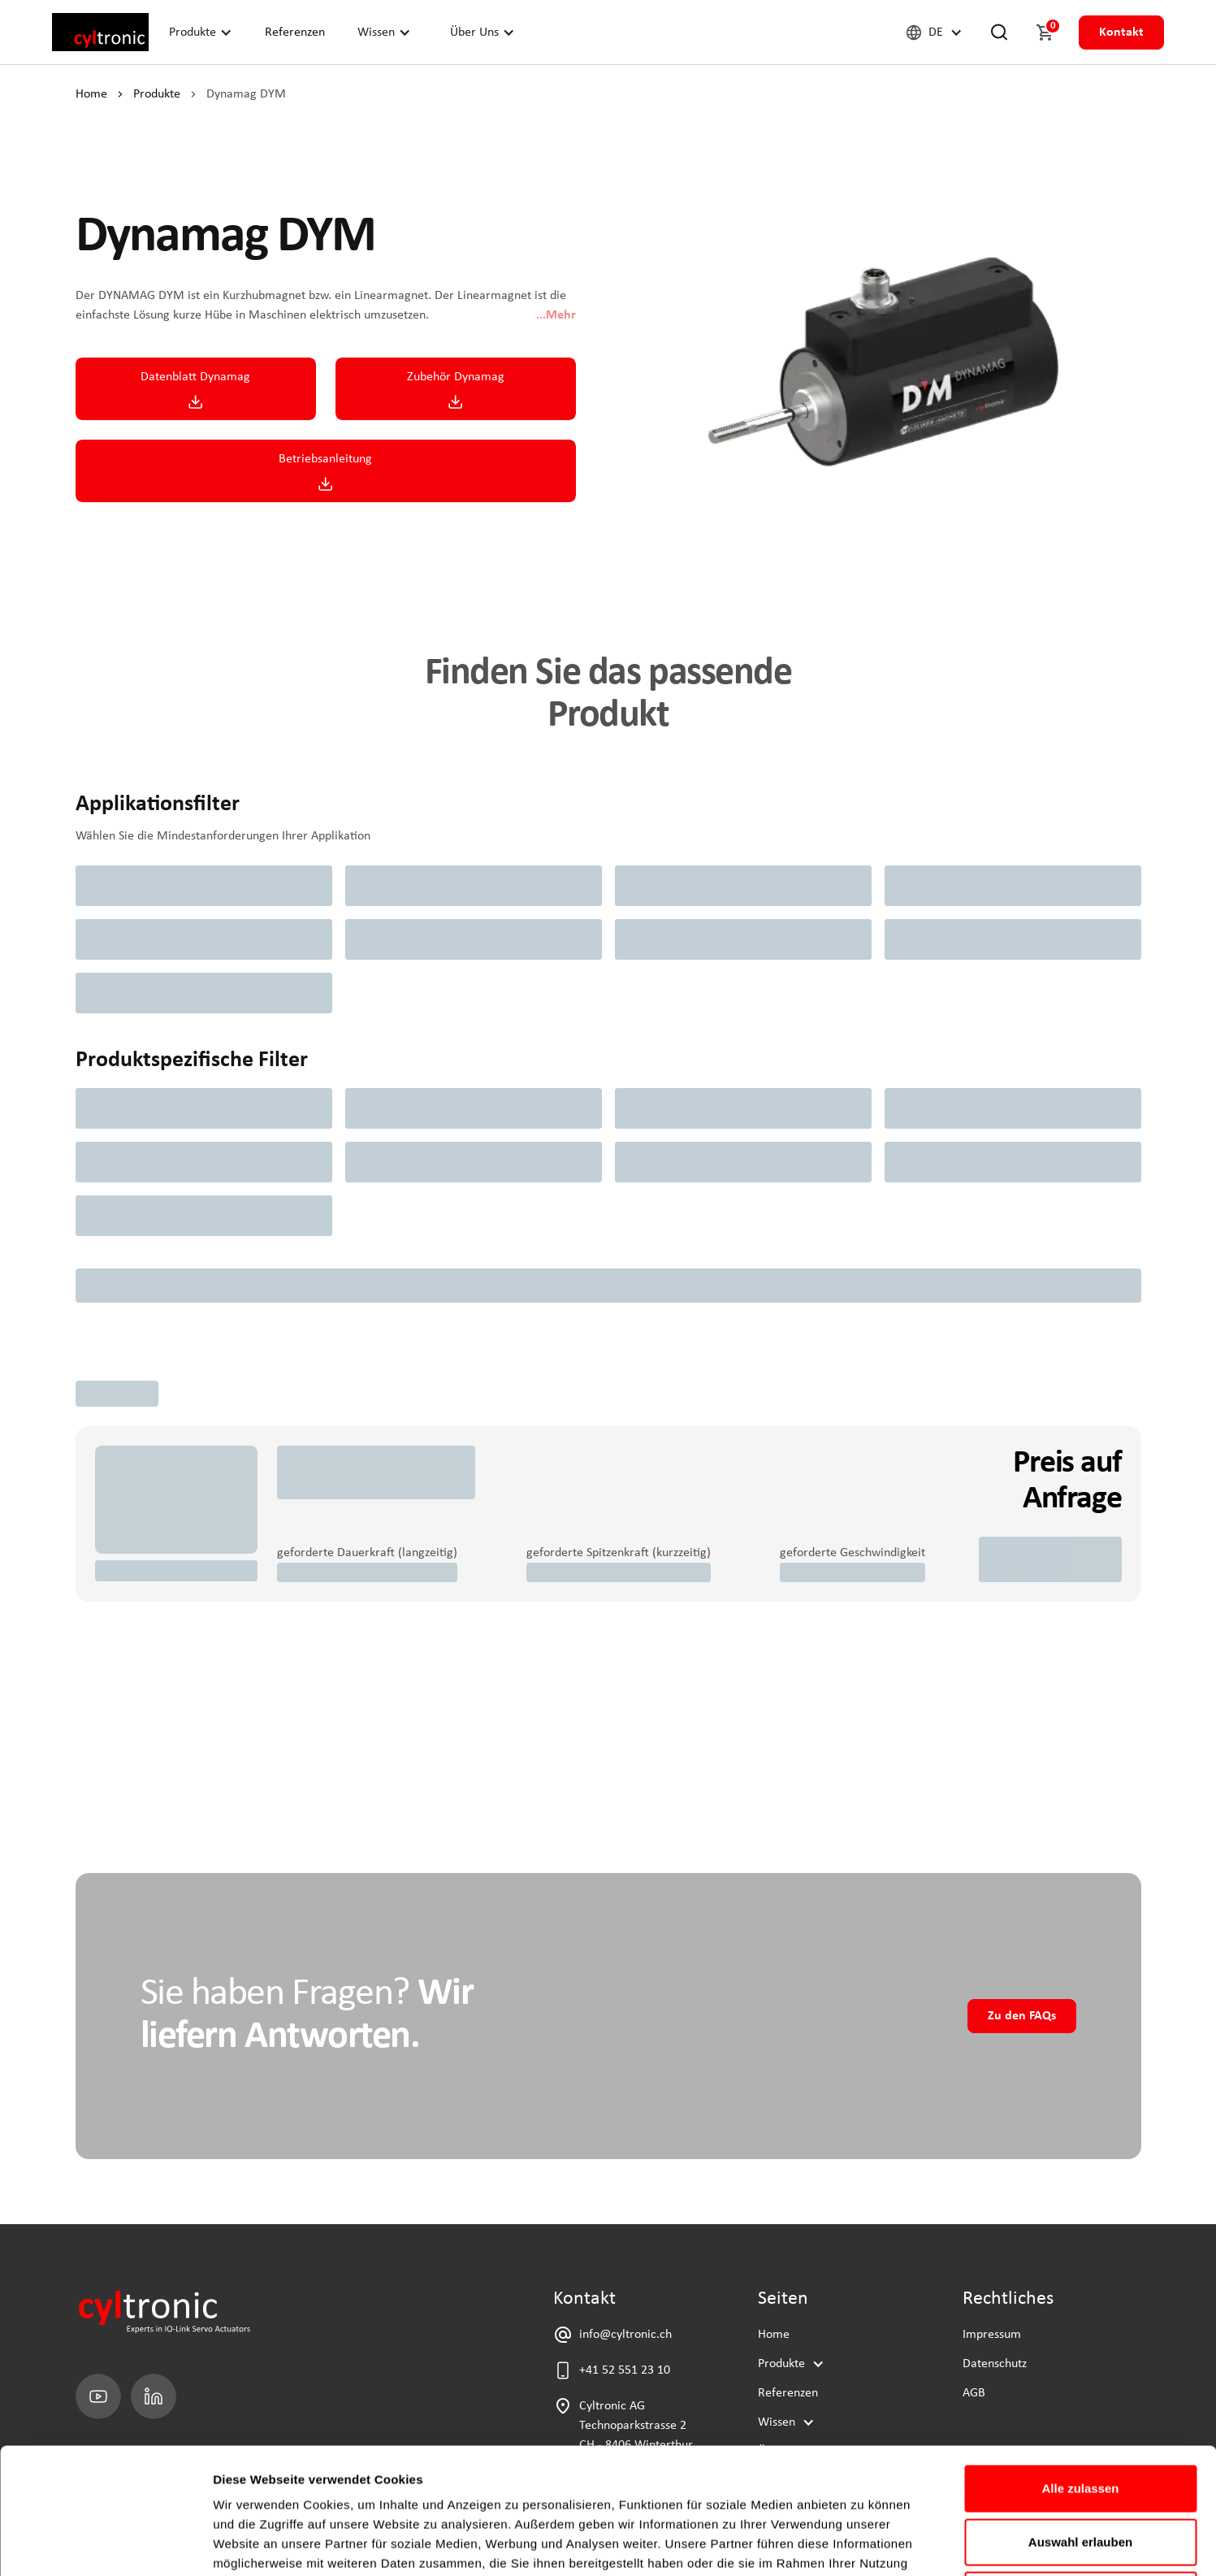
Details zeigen (864, 2544)
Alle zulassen (1080, 2363)
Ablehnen (1080, 2469)
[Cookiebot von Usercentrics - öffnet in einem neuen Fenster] (105, 2544)
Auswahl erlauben (1080, 2416)
